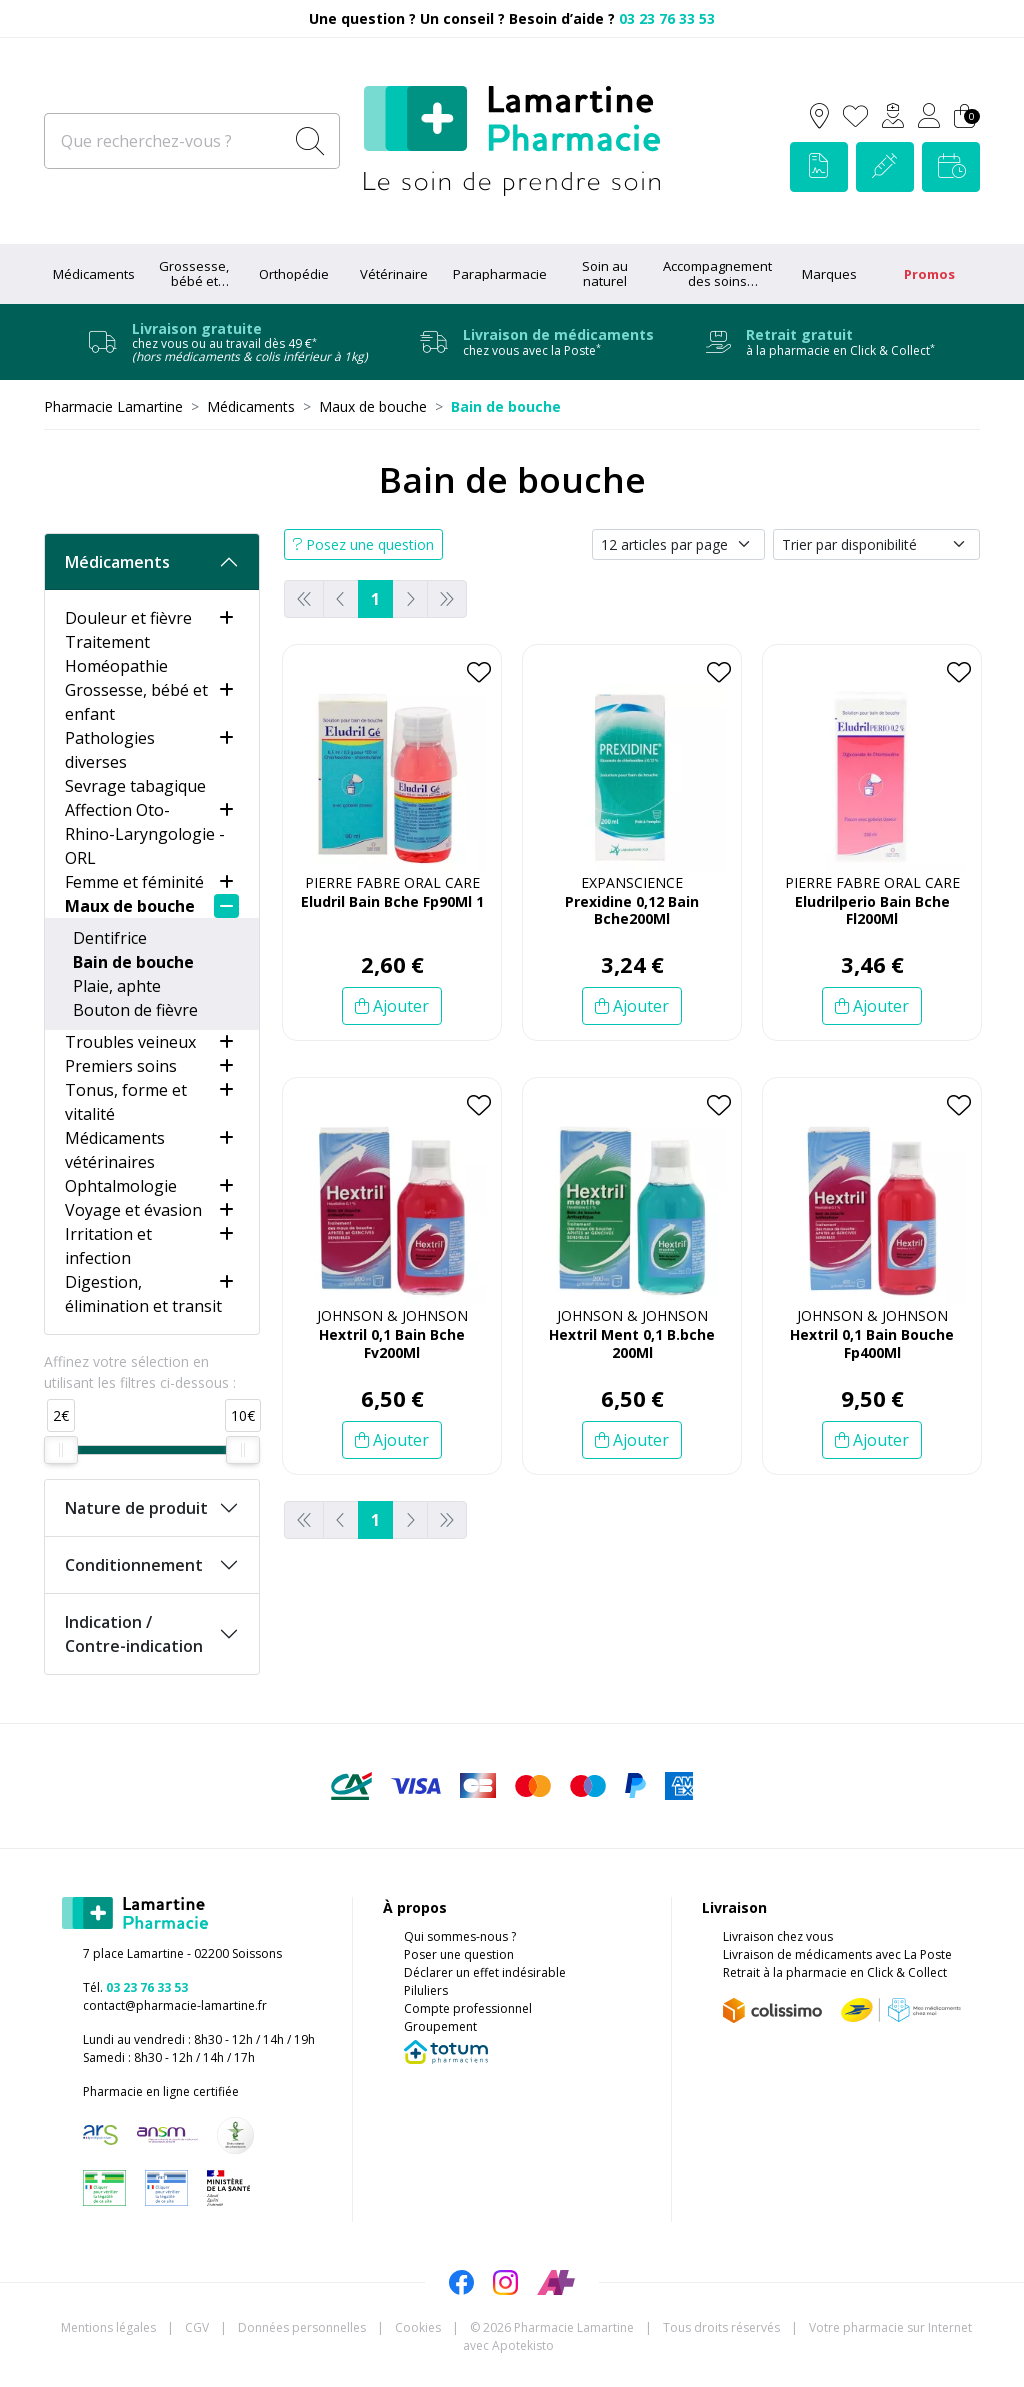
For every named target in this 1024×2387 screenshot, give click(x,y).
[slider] (61, 1450)
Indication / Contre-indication (134, 1634)
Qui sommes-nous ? (460, 1936)
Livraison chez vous (778, 1936)
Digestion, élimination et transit (143, 1294)
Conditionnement (134, 1565)
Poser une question (459, 1954)
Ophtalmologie (121, 1186)
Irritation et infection (108, 1246)
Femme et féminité (134, 882)
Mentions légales (108, 2327)
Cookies (418, 2327)
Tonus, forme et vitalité (126, 1102)
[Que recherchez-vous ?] (165, 141)
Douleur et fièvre (128, 618)
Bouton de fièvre (135, 1010)
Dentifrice (110, 938)
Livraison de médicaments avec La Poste (837, 1954)
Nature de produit (136, 1508)
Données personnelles (302, 2327)
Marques (829, 274)
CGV (197, 2327)
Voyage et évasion (133, 1210)
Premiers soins (121, 1066)
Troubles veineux (130, 1042)
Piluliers (426, 1990)
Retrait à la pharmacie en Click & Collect (835, 1972)
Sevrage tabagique (135, 786)
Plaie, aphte (117, 986)
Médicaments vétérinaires (115, 1150)
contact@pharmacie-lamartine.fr (175, 2005)
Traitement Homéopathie (116, 654)
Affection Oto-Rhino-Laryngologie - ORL (145, 834)
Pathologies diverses (110, 750)
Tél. (135, 1987)
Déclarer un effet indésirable (485, 1972)
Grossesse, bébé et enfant (136, 702)
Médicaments (94, 274)
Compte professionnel (468, 2008)
